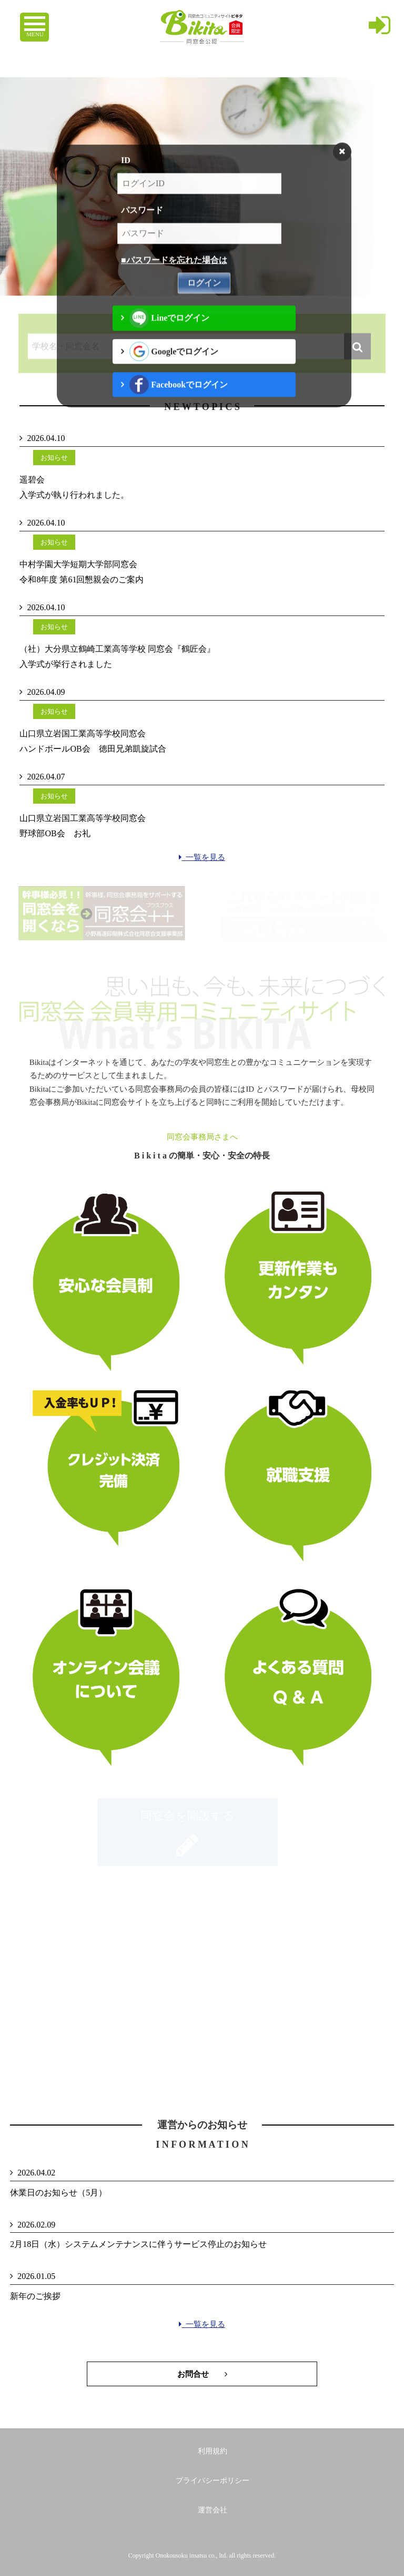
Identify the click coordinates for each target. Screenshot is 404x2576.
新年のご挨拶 (35, 2296)
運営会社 (212, 2510)
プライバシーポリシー (212, 2481)
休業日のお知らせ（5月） (58, 2192)
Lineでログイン (169, 330)
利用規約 (212, 2451)
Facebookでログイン (178, 396)
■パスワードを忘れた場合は (174, 272)
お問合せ (202, 2373)
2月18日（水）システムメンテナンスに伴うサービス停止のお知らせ (138, 2244)
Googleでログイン (173, 363)
